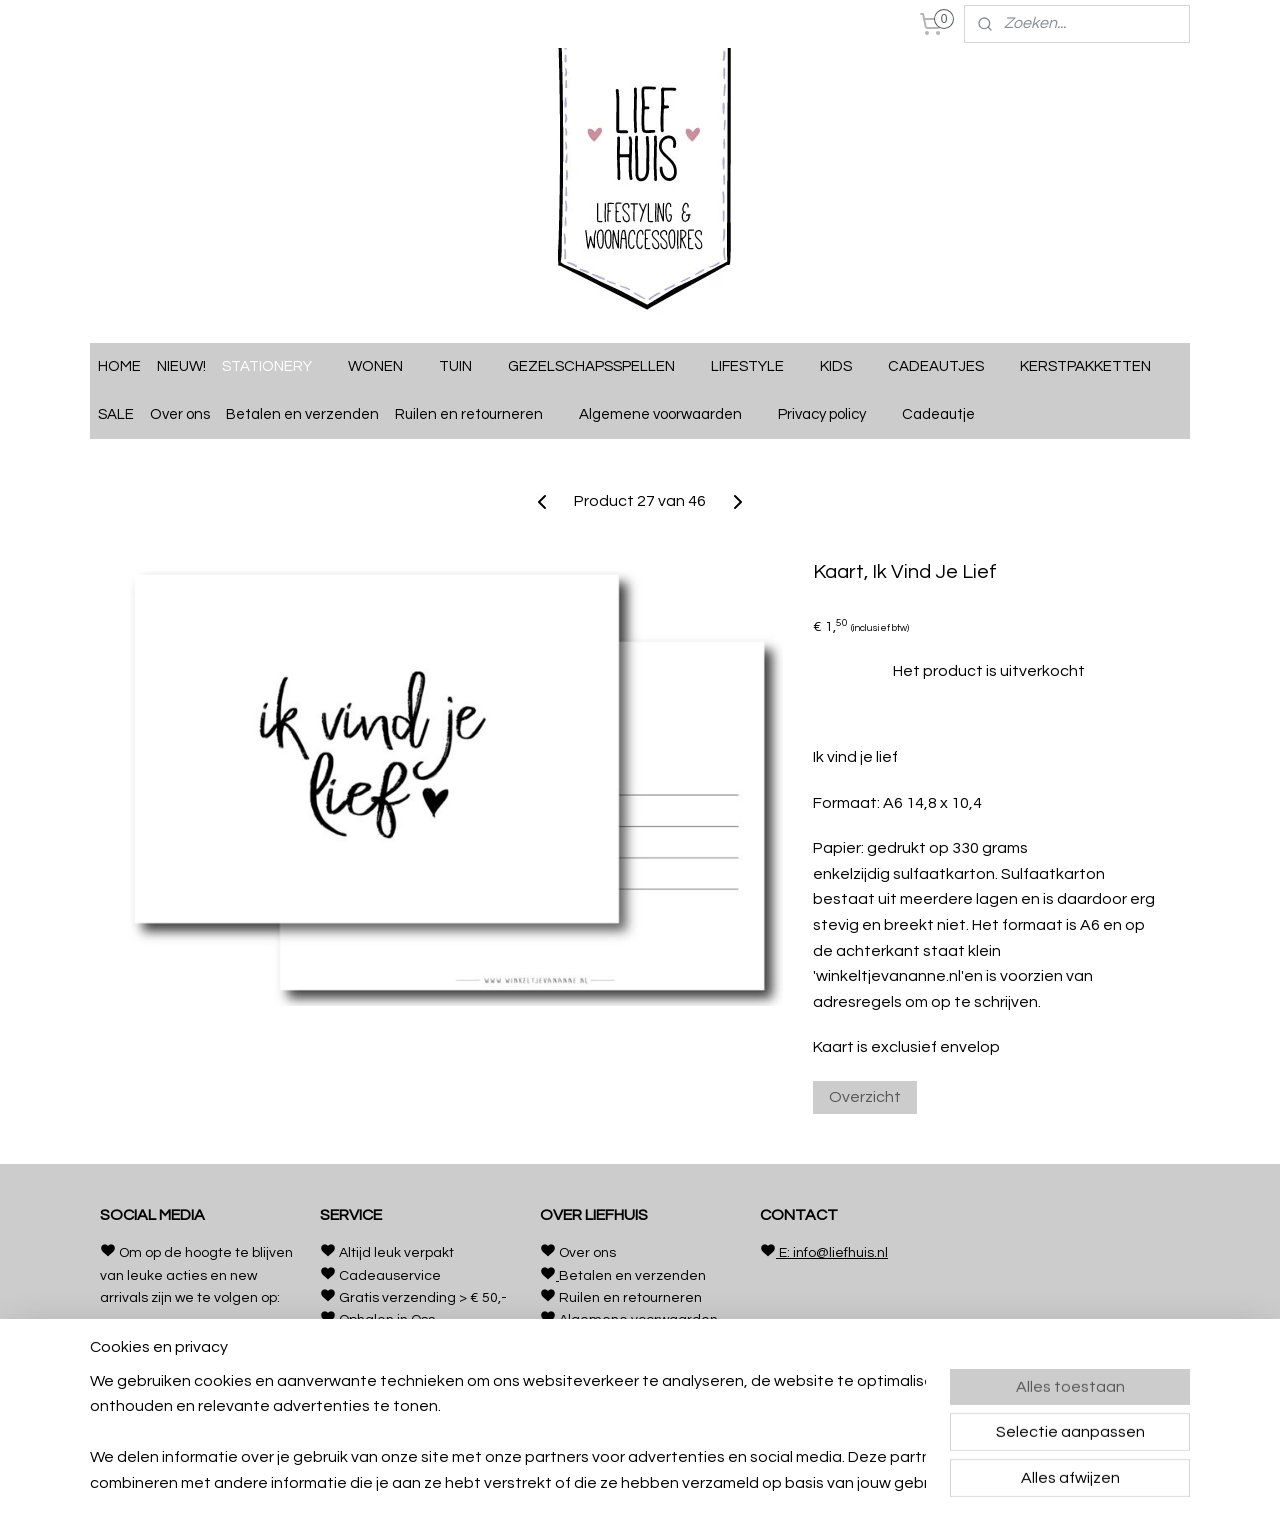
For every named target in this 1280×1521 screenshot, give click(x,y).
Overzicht (865, 1097)
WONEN (385, 367)
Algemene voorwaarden (670, 415)
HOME (119, 366)
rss (591, 1484)
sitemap (555, 1484)
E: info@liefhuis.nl (832, 1253)
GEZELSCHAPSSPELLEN (601, 367)
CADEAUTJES (946, 367)
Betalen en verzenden (302, 414)
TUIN (465, 367)
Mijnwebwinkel (824, 1484)
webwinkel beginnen (660, 1484)
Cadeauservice (390, 1276)
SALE (116, 414)
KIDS (846, 367)
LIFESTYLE (757, 367)
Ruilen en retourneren (479, 415)
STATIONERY (277, 367)
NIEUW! (181, 366)
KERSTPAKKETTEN (1085, 366)
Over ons (180, 414)
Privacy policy (832, 415)
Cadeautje (948, 415)
